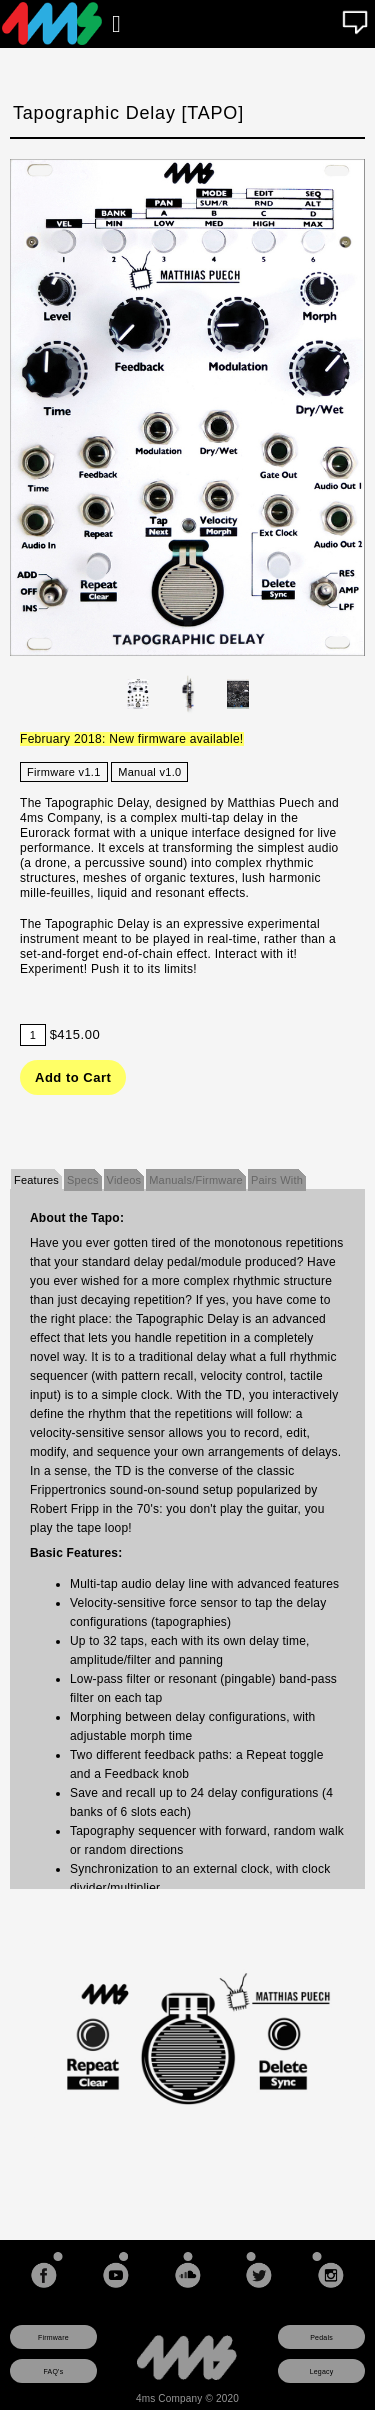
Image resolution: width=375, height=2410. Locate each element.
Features (36, 1180)
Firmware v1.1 (64, 772)
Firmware (53, 2337)
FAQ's (54, 2371)
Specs (83, 1180)
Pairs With (277, 1180)
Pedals (321, 2337)
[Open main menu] (116, 24)
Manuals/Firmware (196, 1180)
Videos (124, 1180)
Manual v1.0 (149, 772)
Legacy (322, 2371)
